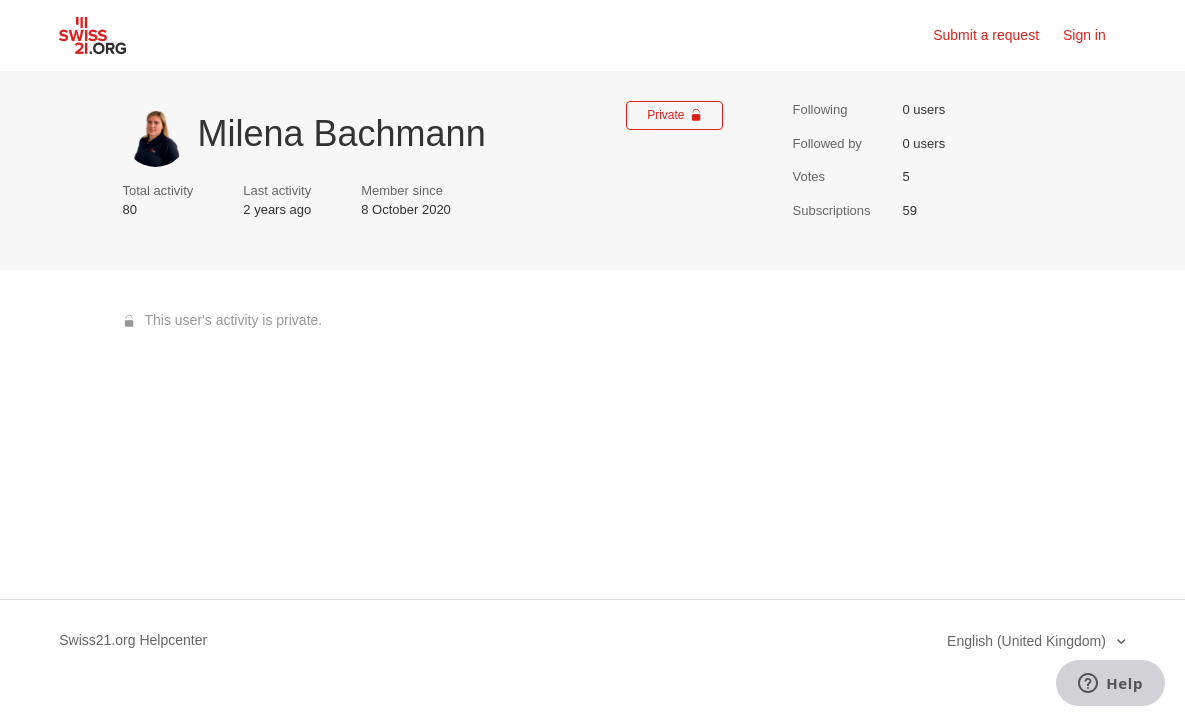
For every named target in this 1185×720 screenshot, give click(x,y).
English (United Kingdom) (1028, 641)
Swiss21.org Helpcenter (133, 640)
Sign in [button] (1084, 35)
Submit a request (986, 35)
